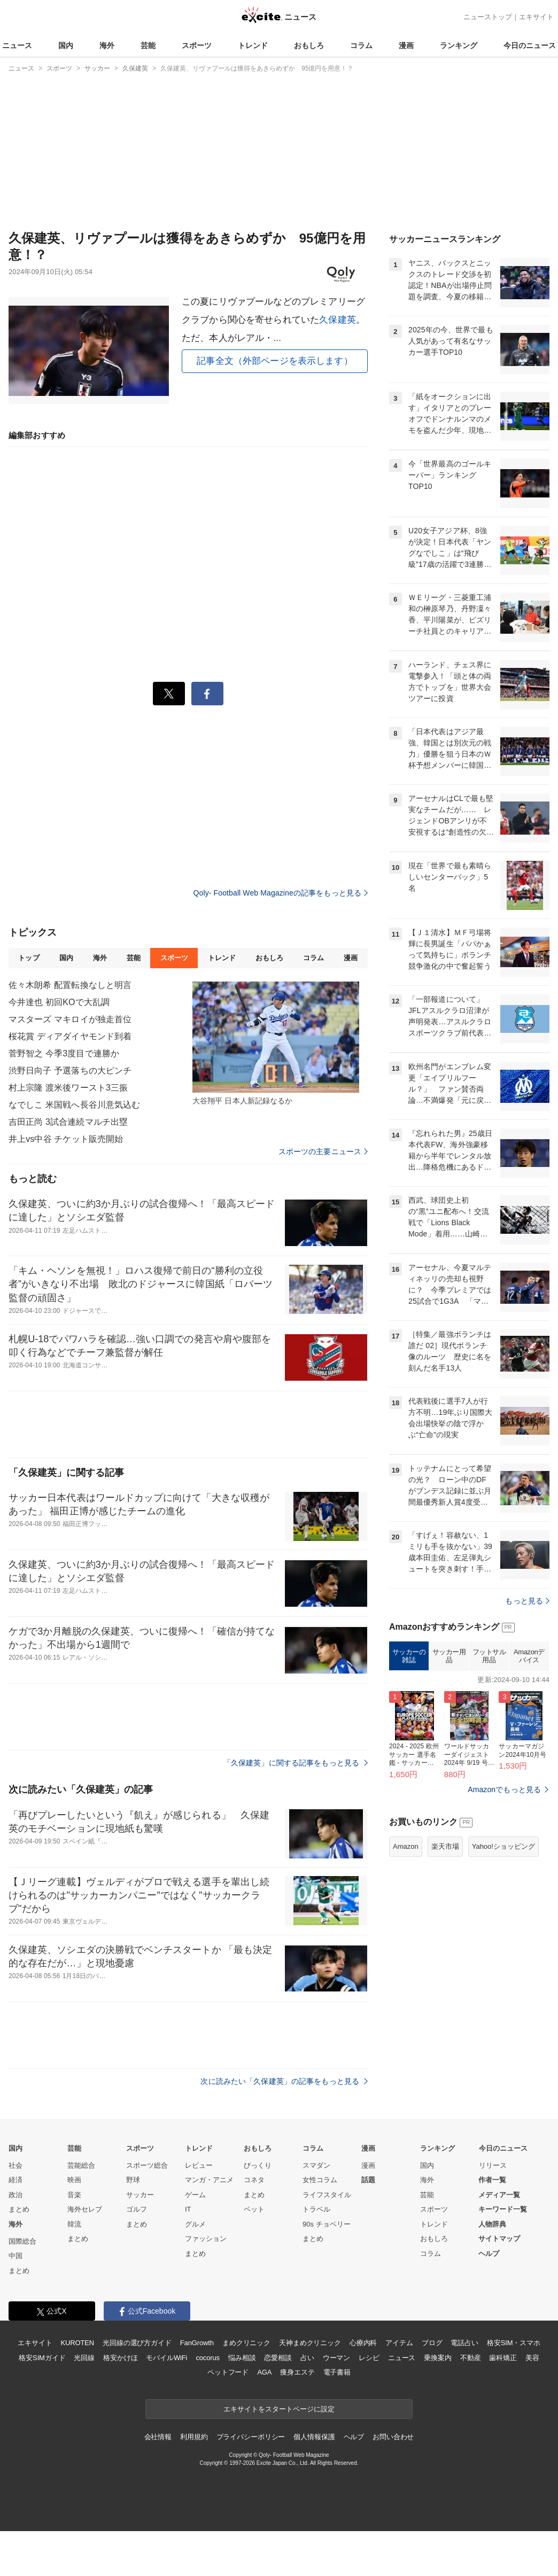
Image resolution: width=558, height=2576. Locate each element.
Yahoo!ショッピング (503, 1846)
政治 (15, 2195)
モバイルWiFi (166, 2358)
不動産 (470, 2358)
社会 (15, 2165)
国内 (65, 45)
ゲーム (195, 2195)
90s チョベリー (327, 2224)
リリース (493, 2165)
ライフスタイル (327, 2195)
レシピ (369, 2358)
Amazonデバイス (529, 1656)
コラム (361, 45)
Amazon (405, 1846)
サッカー (140, 2195)
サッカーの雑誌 (409, 1656)
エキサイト (536, 17)
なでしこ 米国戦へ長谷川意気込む (74, 1104)
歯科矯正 (502, 2358)
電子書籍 (337, 2372)
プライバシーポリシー (250, 2437)
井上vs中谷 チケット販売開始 (66, 1138)
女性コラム (320, 2180)
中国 (15, 2256)
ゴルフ (136, 2209)
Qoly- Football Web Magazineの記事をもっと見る (280, 893)
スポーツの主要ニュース (323, 1151)
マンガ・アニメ (209, 2180)
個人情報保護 (314, 2437)
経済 (15, 2180)
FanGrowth (197, 2343)
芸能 (148, 45)
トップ (28, 958)
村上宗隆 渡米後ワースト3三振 (68, 1087)
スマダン (316, 2165)
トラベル (316, 2209)
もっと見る (527, 1601)
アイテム (399, 2343)
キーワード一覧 (502, 2209)
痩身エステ (297, 2372)
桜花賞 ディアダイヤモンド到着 (70, 1036)
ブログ (432, 2343)
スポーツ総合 (147, 2165)
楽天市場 (445, 1846)
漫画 (406, 45)
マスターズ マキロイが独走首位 (70, 1019)
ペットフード (228, 2372)
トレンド (253, 45)
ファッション (206, 2239)
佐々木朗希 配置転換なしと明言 (70, 985)
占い (307, 2358)
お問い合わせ (393, 2437)
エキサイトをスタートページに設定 (279, 2409)
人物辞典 (492, 2224)
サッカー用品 (449, 1656)
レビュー (199, 2165)
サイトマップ (499, 2239)
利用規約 (193, 2437)
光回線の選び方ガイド (137, 2343)
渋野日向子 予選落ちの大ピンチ (70, 1070)
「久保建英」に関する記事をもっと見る (295, 1762)
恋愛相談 (277, 2358)
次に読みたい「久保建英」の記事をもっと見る (284, 2081)
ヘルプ (488, 2254)
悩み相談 (241, 2358)
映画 (74, 2180)
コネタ (254, 2180)
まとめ (19, 2209)
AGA (264, 2372)
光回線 (84, 2358)
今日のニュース (529, 45)
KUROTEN (77, 2343)
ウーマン (336, 2358)
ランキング (458, 45)
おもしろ (309, 45)
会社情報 (158, 2437)
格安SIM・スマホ (513, 2343)
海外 (106, 45)
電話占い (464, 2343)
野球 (133, 2180)
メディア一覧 (499, 2195)
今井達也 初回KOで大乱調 (59, 1002)
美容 (532, 2358)
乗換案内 (437, 2358)
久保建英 (337, 320)
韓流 (74, 2224)
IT (188, 2209)
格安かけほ (120, 2358)
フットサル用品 (489, 1656)
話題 (368, 2180)
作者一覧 (492, 2180)
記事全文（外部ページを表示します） (275, 361)
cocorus (208, 2358)
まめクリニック (246, 2343)
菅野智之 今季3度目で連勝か (64, 1053)
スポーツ (197, 45)
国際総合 (22, 2241)
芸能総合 (81, 2165)
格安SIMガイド (42, 2358)
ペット (254, 2209)
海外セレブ (84, 2209)
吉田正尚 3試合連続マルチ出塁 (68, 1121)
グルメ (195, 2224)
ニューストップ (487, 17)
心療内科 (363, 2343)
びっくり (258, 2165)
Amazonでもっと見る (504, 1789)
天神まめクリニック (310, 2343)
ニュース (17, 45)
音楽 (74, 2195)
